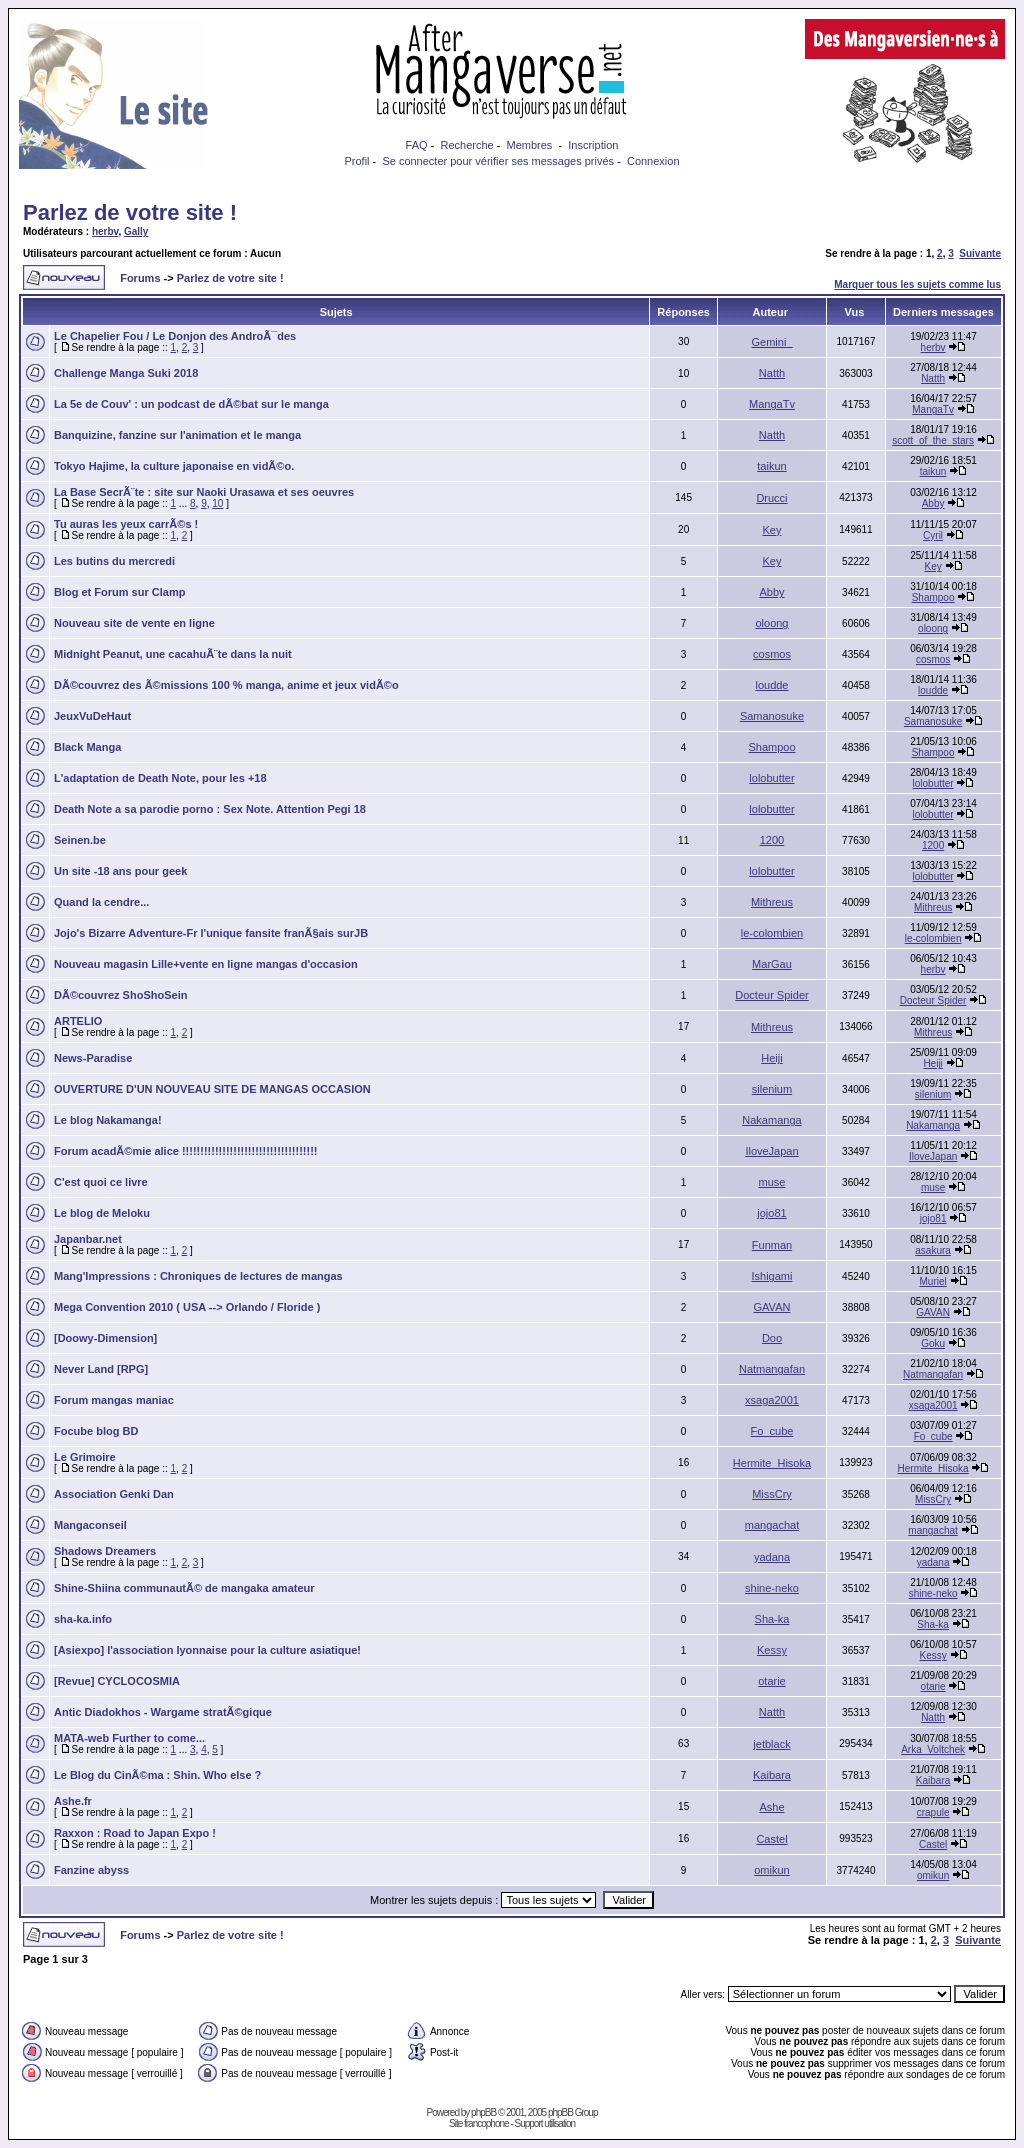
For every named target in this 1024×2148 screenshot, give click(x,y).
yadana (772, 1557)
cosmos (772, 654)
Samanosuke (772, 716)
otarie (772, 1681)
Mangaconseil (90, 1525)
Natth (772, 373)
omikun (771, 1870)
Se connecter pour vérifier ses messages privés (498, 161)
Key (772, 530)
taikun (771, 466)
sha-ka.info (83, 1619)
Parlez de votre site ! (130, 212)
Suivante (980, 253)
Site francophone (479, 2123)
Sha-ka (772, 1619)
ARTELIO (78, 1021)
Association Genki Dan (114, 1494)
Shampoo (933, 597)
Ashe (771, 1807)
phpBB (483, 2112)
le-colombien (772, 933)
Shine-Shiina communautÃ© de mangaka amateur (184, 1588)
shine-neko (772, 1588)
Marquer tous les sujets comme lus (917, 284)
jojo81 (771, 1213)
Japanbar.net (88, 1239)
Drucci (771, 498)
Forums (140, 278)
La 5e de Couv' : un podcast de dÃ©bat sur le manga (191, 404)
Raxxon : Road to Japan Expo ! (135, 1833)
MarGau (772, 964)
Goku (933, 1343)
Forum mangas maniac (114, 1400)
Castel (771, 1839)
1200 (772, 840)
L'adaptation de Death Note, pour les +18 (160, 778)
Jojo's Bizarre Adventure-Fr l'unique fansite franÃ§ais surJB (211, 933)
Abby (933, 503)
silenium (772, 1089)
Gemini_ (772, 342)
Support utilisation (545, 2123)
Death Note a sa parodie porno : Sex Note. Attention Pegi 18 (210, 809)
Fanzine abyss (91, 1870)
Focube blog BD (96, 1431)
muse (772, 1182)
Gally (136, 231)
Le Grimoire (85, 1457)
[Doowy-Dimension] (105, 1338)
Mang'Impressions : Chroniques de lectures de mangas (198, 1276)
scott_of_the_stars (933, 440)
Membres (530, 145)
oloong (771, 623)
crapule (933, 1812)
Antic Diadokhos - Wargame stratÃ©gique (163, 1712)
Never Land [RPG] (101, 1369)
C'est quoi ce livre (101, 1182)
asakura (933, 1250)
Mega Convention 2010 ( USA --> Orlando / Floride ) (187, 1307)
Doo (772, 1338)
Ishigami (772, 1276)
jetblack (771, 1744)
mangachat (772, 1525)
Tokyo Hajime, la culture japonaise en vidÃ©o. (174, 466)
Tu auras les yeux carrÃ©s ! (126, 524)
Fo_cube (772, 1431)
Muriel (932, 1281)
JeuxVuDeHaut (92, 716)
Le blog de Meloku (102, 1213)
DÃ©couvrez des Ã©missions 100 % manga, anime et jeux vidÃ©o (226, 685)
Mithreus (772, 902)
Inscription (593, 145)
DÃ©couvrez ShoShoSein (120, 995)
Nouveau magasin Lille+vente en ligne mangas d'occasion (206, 964)
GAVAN (772, 1307)
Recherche (466, 145)
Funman (772, 1245)
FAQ (417, 145)
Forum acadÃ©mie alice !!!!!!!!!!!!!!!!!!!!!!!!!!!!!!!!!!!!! (185, 1151)
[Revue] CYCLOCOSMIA (117, 1681)
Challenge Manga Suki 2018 (126, 373)
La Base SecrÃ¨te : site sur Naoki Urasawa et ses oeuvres (204, 492)
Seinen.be (80, 840)
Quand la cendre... (101, 902)
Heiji (771, 1058)
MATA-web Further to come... (129, 1738)
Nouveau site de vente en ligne (134, 623)
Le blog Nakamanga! (108, 1120)
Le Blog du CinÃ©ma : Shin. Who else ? (157, 1775)
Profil (356, 161)
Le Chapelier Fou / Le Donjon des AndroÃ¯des (175, 336)
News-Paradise (93, 1058)
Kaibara (772, 1775)
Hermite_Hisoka (772, 1463)
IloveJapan (771, 1151)
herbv (105, 231)
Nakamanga (771, 1120)
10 (217, 503)
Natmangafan (772, 1369)
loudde (771, 685)
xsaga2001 (772, 1400)
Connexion (653, 161)
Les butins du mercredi (114, 561)
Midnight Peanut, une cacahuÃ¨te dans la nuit (173, 654)
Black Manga (87, 747)
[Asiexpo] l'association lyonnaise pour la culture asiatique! (207, 1650)
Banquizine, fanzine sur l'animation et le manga (177, 435)
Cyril (933, 535)
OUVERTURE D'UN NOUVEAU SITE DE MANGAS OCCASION (212, 1089)
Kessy (772, 1650)
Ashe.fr (73, 1801)
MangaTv (772, 404)
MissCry (772, 1494)
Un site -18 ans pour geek (120, 871)
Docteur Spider (771, 995)
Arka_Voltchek (933, 1749)
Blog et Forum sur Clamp (119, 592)
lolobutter (771, 778)
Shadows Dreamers (105, 1551)
